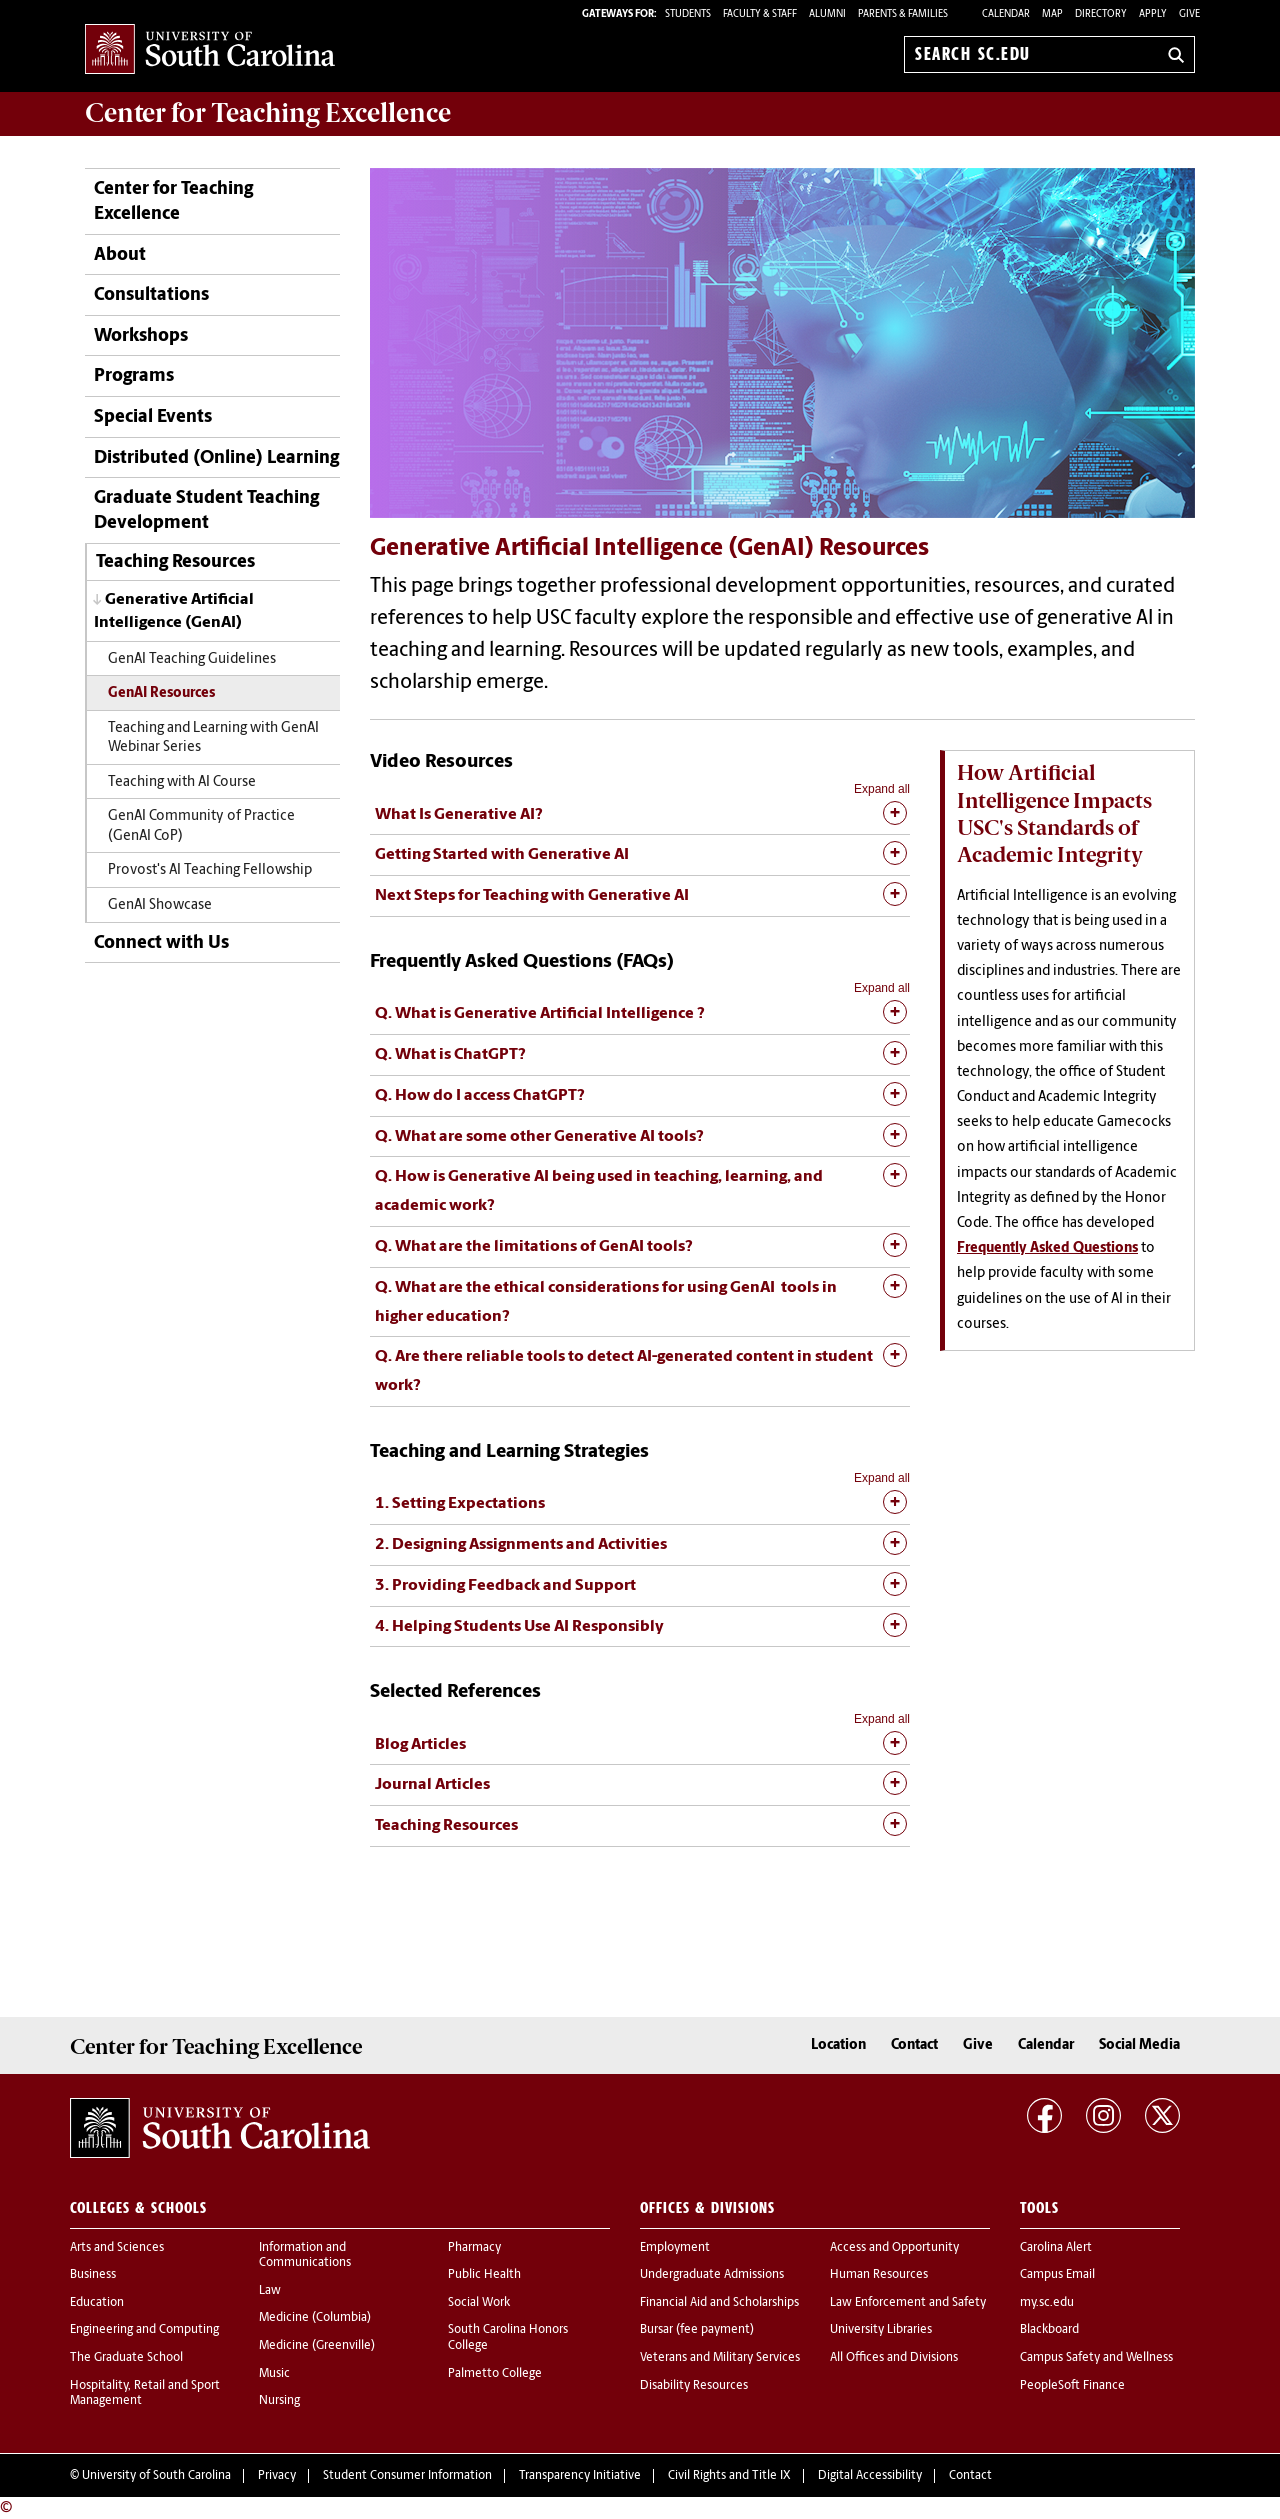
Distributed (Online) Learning (216, 458)
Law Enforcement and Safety (908, 2303)
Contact (914, 2045)
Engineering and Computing (144, 2330)
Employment (675, 2248)
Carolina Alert (1056, 2248)
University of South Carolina (156, 2476)
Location (838, 2045)
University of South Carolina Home (210, 50)
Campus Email (1057, 2275)
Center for (268, 113)
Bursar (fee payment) (697, 2330)
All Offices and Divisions (894, 2358)
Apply (1153, 14)
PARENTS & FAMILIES (903, 14)
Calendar (1006, 14)
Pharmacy (474, 2248)
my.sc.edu (1047, 2303)
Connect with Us (161, 943)
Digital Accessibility (870, 2476)
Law (270, 2291)
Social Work (479, 2303)
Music (274, 2374)
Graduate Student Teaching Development (206, 511)
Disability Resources (694, 2386)
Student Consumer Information (407, 2476)
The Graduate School (126, 2358)
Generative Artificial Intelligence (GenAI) (174, 611)
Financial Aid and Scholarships (719, 2303)
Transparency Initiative (580, 2476)
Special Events (153, 417)
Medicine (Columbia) (315, 2318)
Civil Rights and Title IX (729, 2476)
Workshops (141, 336)
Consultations (151, 295)
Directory (1101, 14)
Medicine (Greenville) (317, 2346)
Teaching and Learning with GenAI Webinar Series (213, 738)
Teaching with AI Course (182, 782)
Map (1052, 14)
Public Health (484, 2275)
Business (93, 2275)
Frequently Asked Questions (1047, 1248)
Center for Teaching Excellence (173, 202)
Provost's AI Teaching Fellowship (210, 870)
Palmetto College (495, 2374)
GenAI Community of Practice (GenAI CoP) (201, 826)
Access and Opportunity (894, 2248)
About (120, 255)
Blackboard (1049, 2330)
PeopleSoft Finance (1072, 2386)
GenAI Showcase (160, 905)
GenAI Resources (161, 693)
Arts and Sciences (117, 2248)
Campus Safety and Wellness (1096, 2358)
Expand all (882, 789)
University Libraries (881, 2330)
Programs (134, 376)
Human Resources (879, 2275)
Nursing (279, 2401)
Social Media (1139, 2045)
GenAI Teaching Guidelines (192, 659)
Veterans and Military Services (720, 2358)
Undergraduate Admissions (712, 2275)
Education (97, 2303)
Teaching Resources (175, 562)
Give (1189, 14)
